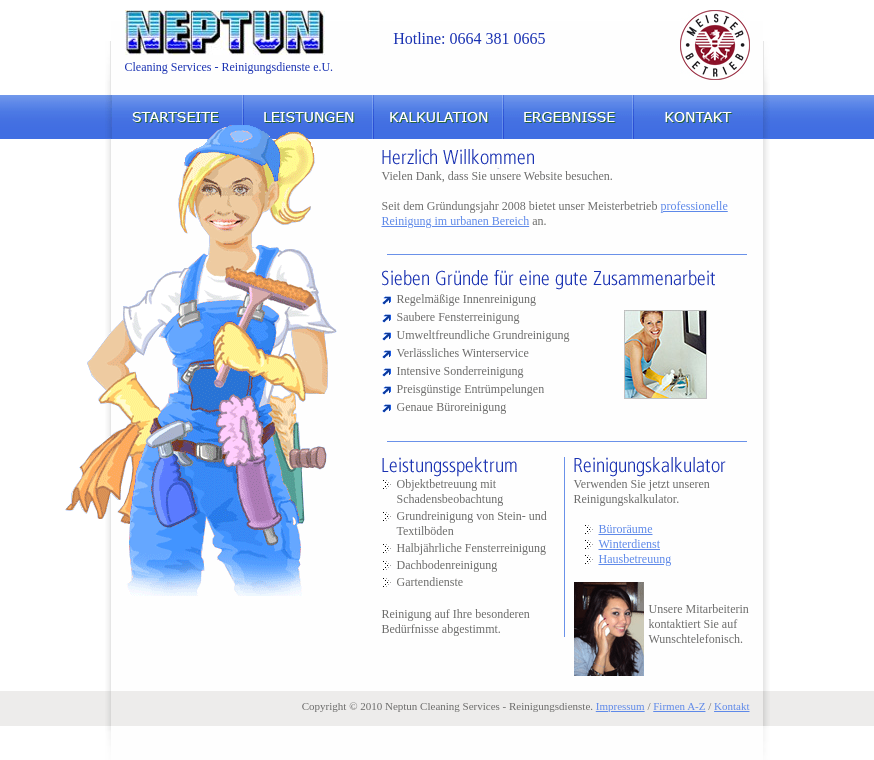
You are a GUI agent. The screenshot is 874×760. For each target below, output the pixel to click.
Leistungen (308, 117)
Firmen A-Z (679, 706)
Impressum (620, 706)
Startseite (176, 117)
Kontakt (698, 117)
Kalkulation (438, 117)
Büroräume (626, 529)
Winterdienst (630, 544)
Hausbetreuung (635, 559)
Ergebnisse (568, 117)
